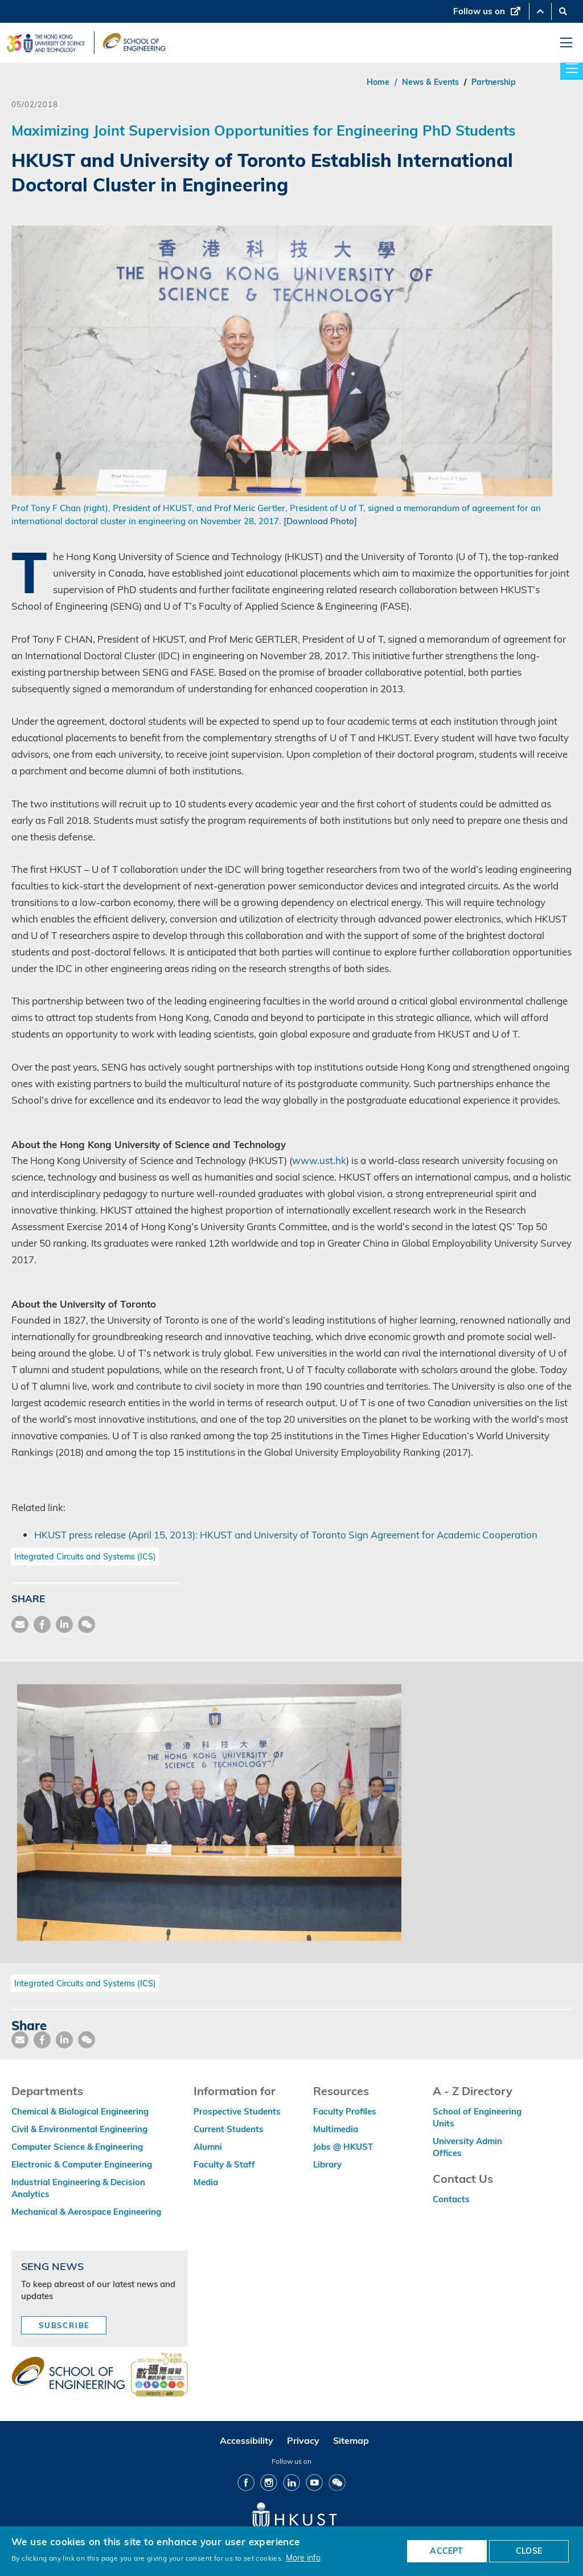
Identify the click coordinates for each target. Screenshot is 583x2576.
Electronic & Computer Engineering (81, 2164)
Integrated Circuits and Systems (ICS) (85, 1557)
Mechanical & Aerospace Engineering (86, 2211)
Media (206, 2182)
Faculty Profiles (344, 2111)
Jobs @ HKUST (343, 2146)
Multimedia (335, 2129)
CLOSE (529, 2551)
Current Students (229, 2129)
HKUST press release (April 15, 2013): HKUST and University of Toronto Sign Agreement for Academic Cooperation (285, 1534)
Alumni (208, 2146)
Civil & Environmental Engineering (79, 2129)
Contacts (451, 2199)
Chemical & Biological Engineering (80, 2111)
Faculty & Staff (224, 2164)
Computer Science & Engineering (77, 2146)
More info (303, 2557)
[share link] (64, 1624)
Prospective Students (237, 2111)
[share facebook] (42, 1624)
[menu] (566, 43)
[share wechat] (86, 1624)
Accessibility (246, 2440)
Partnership (493, 82)
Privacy (303, 2440)
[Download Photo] (320, 521)
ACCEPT (446, 2551)
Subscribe (64, 2325)
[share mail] (19, 1624)
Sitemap (351, 2440)
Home (378, 82)
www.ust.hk (319, 1160)
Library (327, 2164)
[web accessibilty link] (159, 2375)
